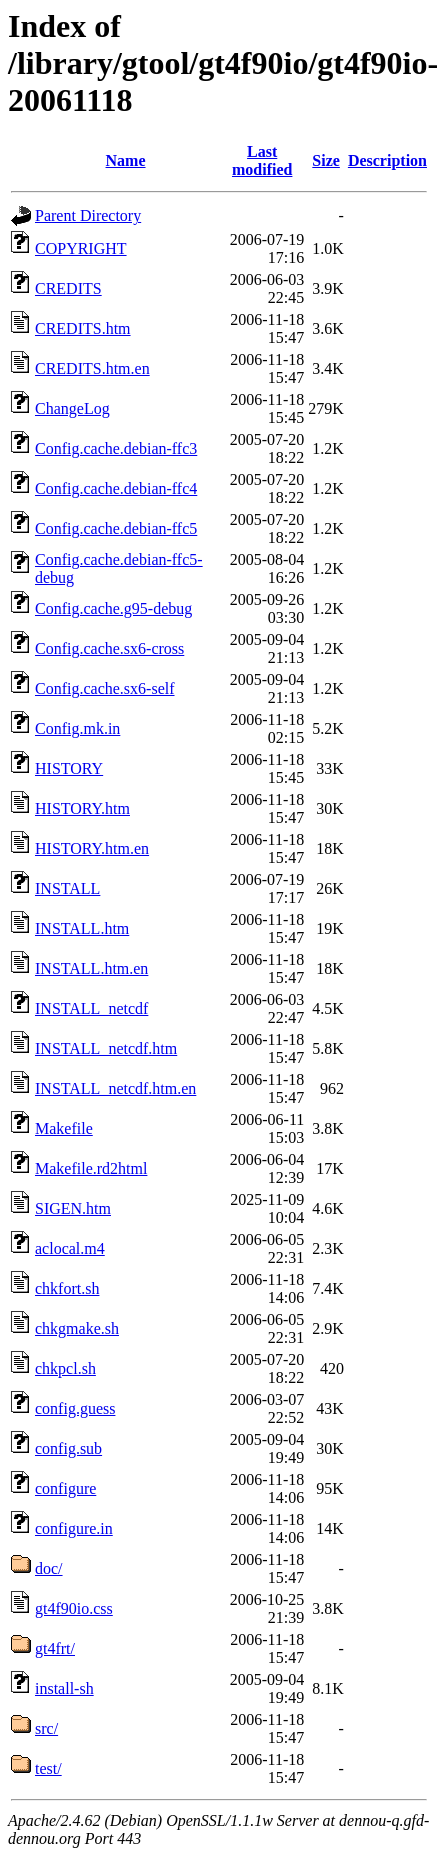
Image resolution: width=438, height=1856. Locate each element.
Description (387, 160)
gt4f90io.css (74, 1608)
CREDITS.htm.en (92, 368)
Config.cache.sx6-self (105, 688)
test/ (48, 1768)
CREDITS (68, 288)
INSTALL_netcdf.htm (106, 1048)
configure (65, 1488)
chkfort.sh (67, 1288)
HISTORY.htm (82, 808)
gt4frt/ (55, 1648)
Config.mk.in (77, 728)
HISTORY (69, 768)
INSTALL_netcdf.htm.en (115, 1088)
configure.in (74, 1528)
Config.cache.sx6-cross (109, 648)
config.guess (75, 1408)
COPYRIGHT (81, 248)
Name (126, 160)
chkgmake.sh (77, 1328)
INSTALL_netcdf (91, 1008)
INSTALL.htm (82, 928)
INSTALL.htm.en (91, 968)
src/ (46, 1728)
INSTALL (67, 888)
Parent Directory (88, 215)
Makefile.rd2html (91, 1168)
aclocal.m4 (70, 1248)
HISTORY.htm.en (92, 848)
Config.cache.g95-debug (113, 608)
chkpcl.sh (65, 1368)
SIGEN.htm (73, 1208)
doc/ (49, 1568)
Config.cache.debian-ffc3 (116, 448)
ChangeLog (72, 408)
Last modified (262, 160)
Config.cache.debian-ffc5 (116, 528)
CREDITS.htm (83, 328)
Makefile (64, 1128)
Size (326, 160)
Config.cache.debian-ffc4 (116, 488)
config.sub (68, 1448)
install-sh (64, 1688)
